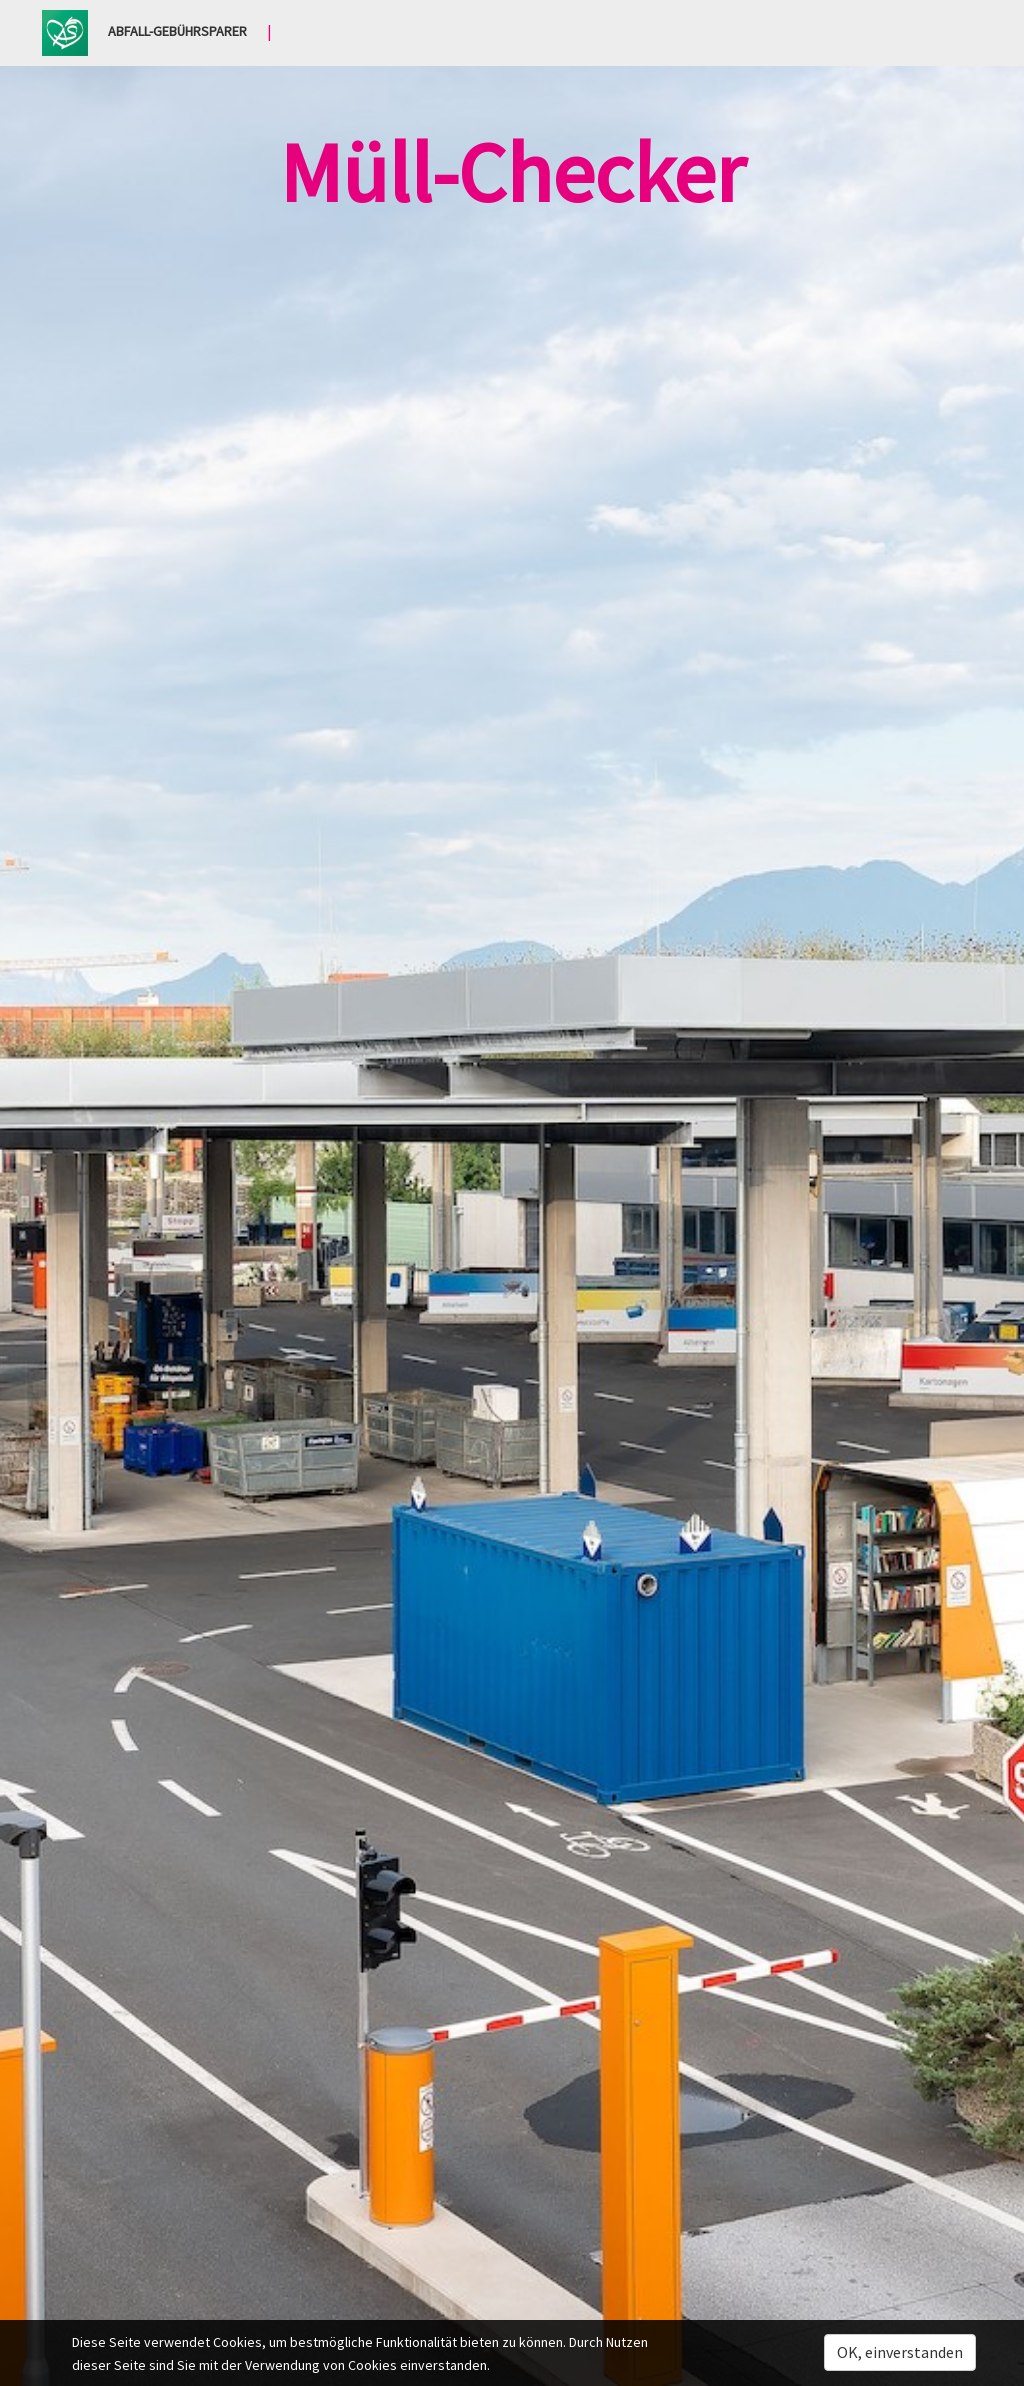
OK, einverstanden (900, 2352)
